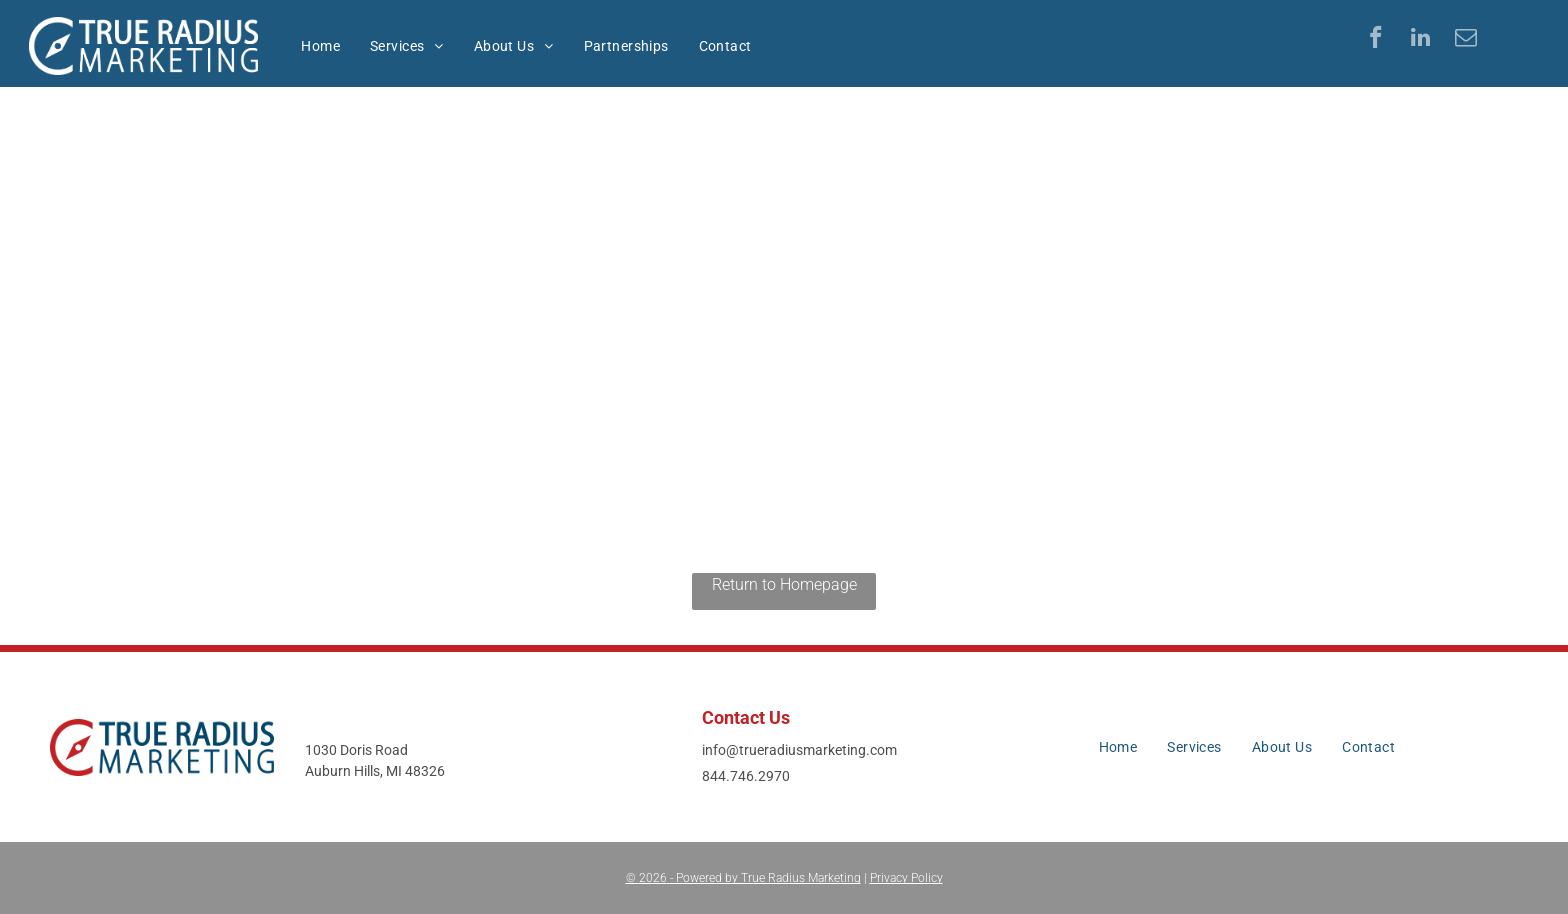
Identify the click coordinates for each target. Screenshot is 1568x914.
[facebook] (1375, 40)
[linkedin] (1420, 40)
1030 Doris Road (356, 750)
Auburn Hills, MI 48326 (375, 771)
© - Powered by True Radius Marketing (743, 878)
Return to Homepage (784, 584)
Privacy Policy (906, 878)
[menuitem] (320, 46)
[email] (1465, 40)
